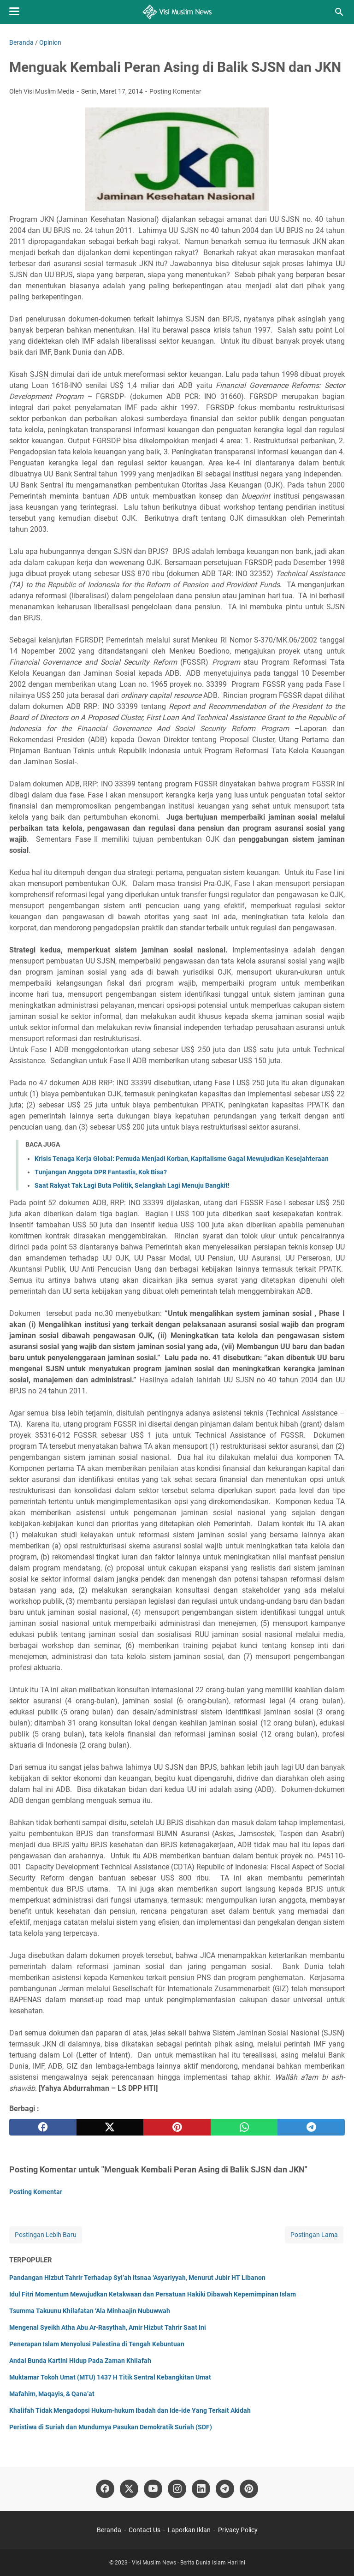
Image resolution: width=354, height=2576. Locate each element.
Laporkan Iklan (189, 2530)
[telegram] (311, 2127)
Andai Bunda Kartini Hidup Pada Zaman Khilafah (80, 2360)
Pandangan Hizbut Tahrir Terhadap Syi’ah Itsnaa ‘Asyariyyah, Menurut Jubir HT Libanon (137, 2277)
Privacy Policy (238, 2530)
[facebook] (43, 2127)
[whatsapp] (244, 2127)
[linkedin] (201, 2489)
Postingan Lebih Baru (46, 2234)
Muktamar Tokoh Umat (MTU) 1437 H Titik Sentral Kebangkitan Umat (110, 2377)
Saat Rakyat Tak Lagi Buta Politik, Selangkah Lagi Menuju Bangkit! (132, 1185)
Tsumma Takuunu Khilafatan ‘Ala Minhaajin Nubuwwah (89, 2310)
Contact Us (144, 2530)
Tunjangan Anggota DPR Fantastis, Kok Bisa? (101, 1172)
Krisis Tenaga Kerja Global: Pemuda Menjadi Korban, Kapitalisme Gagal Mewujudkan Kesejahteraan (182, 1158)
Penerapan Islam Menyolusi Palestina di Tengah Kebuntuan (96, 2344)
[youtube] (153, 2489)
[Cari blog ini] (339, 12)
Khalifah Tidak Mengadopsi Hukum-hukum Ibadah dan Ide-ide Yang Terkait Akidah (130, 2410)
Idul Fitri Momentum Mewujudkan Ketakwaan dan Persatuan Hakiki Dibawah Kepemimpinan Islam (152, 2294)
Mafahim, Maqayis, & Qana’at (51, 2394)
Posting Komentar (175, 91)
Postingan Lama (314, 2234)
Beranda (109, 2530)
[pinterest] (177, 2127)
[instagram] (177, 2489)
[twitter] (110, 2127)
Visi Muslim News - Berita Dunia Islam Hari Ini (188, 2562)
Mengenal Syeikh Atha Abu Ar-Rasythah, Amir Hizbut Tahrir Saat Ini (107, 2327)
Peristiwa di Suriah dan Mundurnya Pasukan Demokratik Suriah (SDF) (110, 2427)
